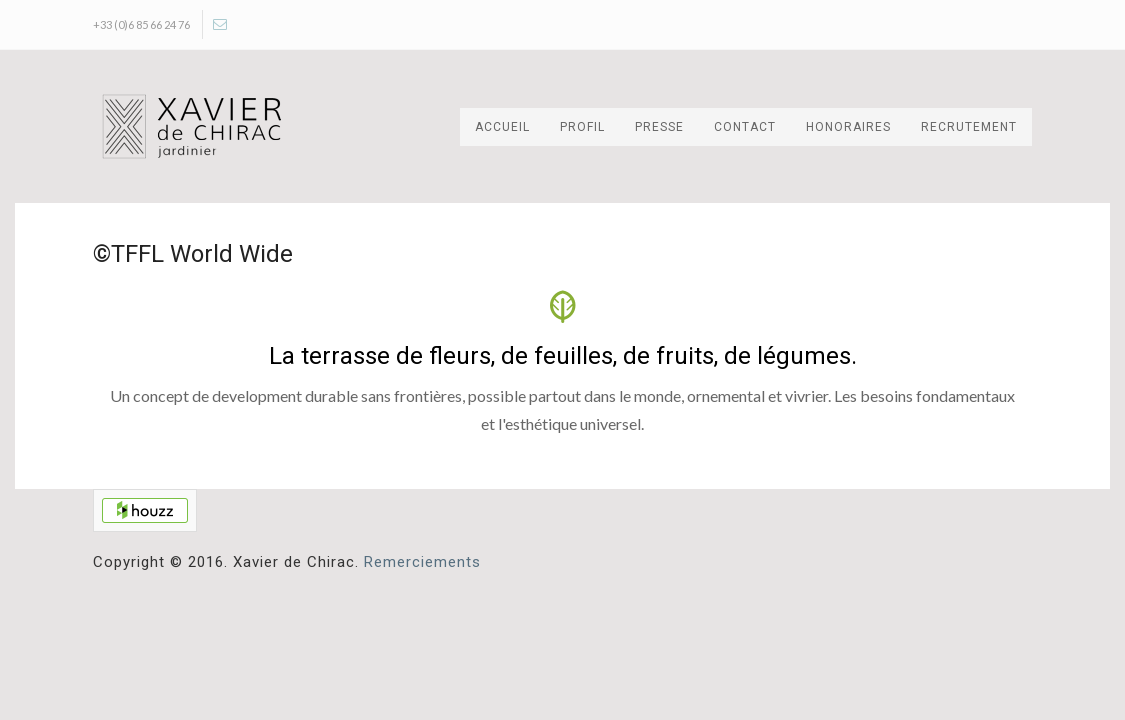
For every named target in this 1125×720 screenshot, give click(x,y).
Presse (659, 127)
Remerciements (422, 562)
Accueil (502, 127)
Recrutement (969, 127)
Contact (745, 127)
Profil (582, 127)
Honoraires (848, 127)
